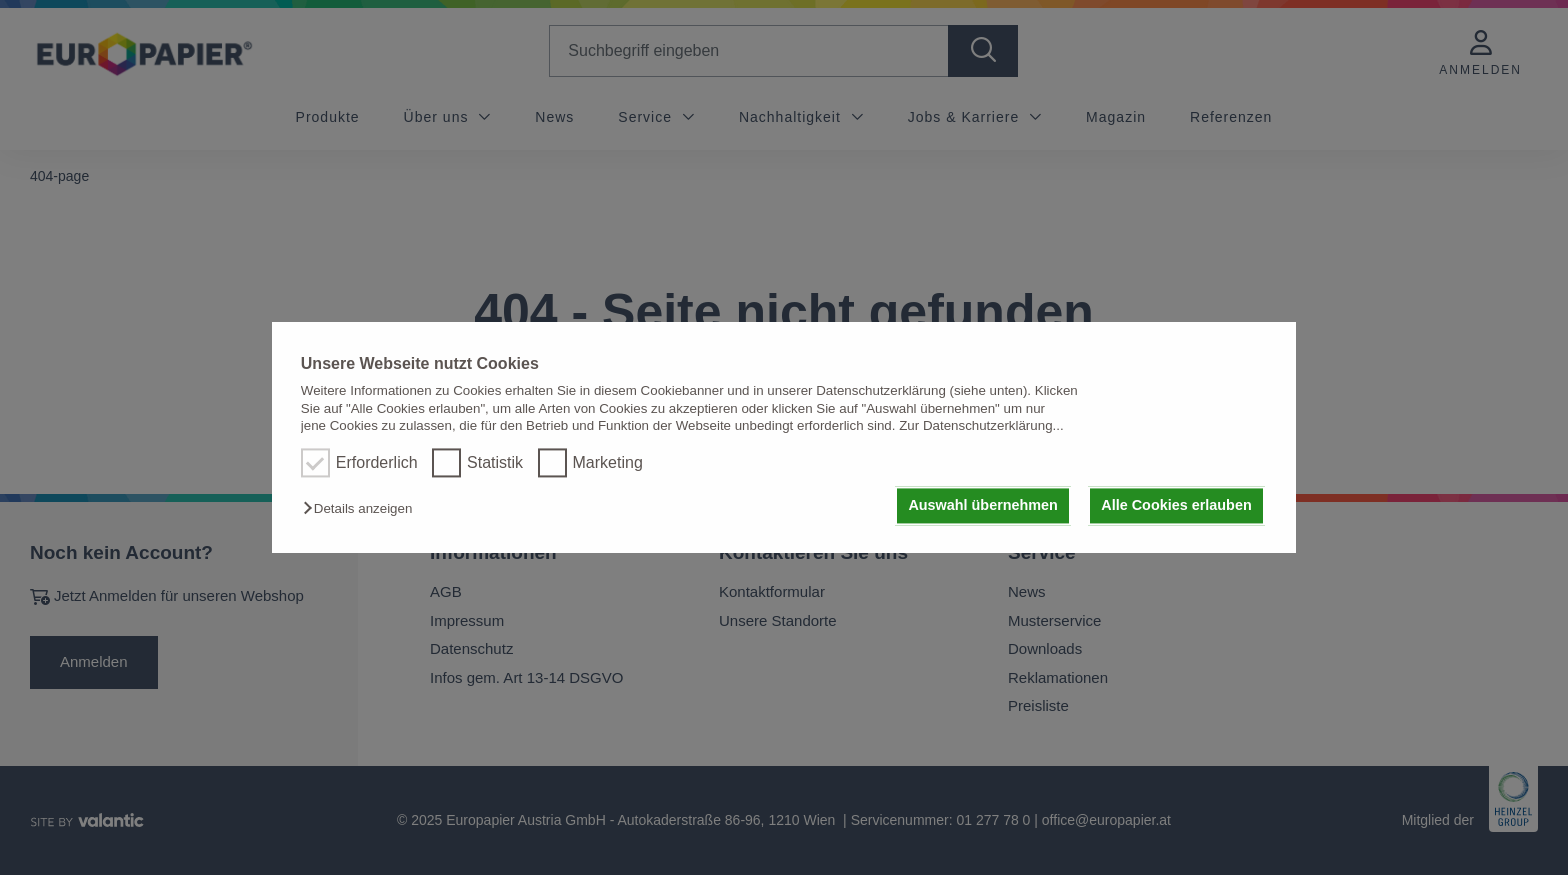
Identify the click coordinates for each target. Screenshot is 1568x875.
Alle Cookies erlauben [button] (1176, 506)
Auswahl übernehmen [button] (983, 506)
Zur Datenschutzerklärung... (981, 425)
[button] (362, 509)
